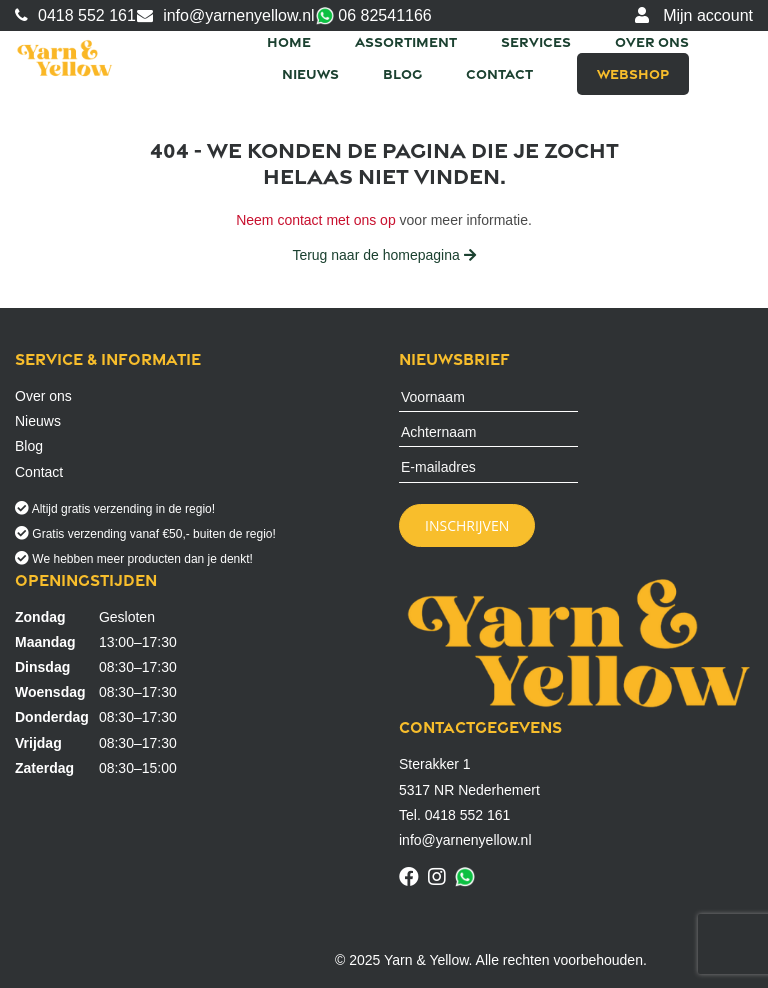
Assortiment (406, 41)
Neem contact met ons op (316, 220)
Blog (402, 73)
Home (289, 41)
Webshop (633, 73)
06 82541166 (374, 16)
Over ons (652, 41)
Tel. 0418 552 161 (454, 815)
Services (536, 41)
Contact (499, 73)
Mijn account (694, 15)
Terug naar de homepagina (383, 255)
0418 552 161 (75, 15)
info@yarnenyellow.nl (225, 15)
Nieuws (310, 73)
